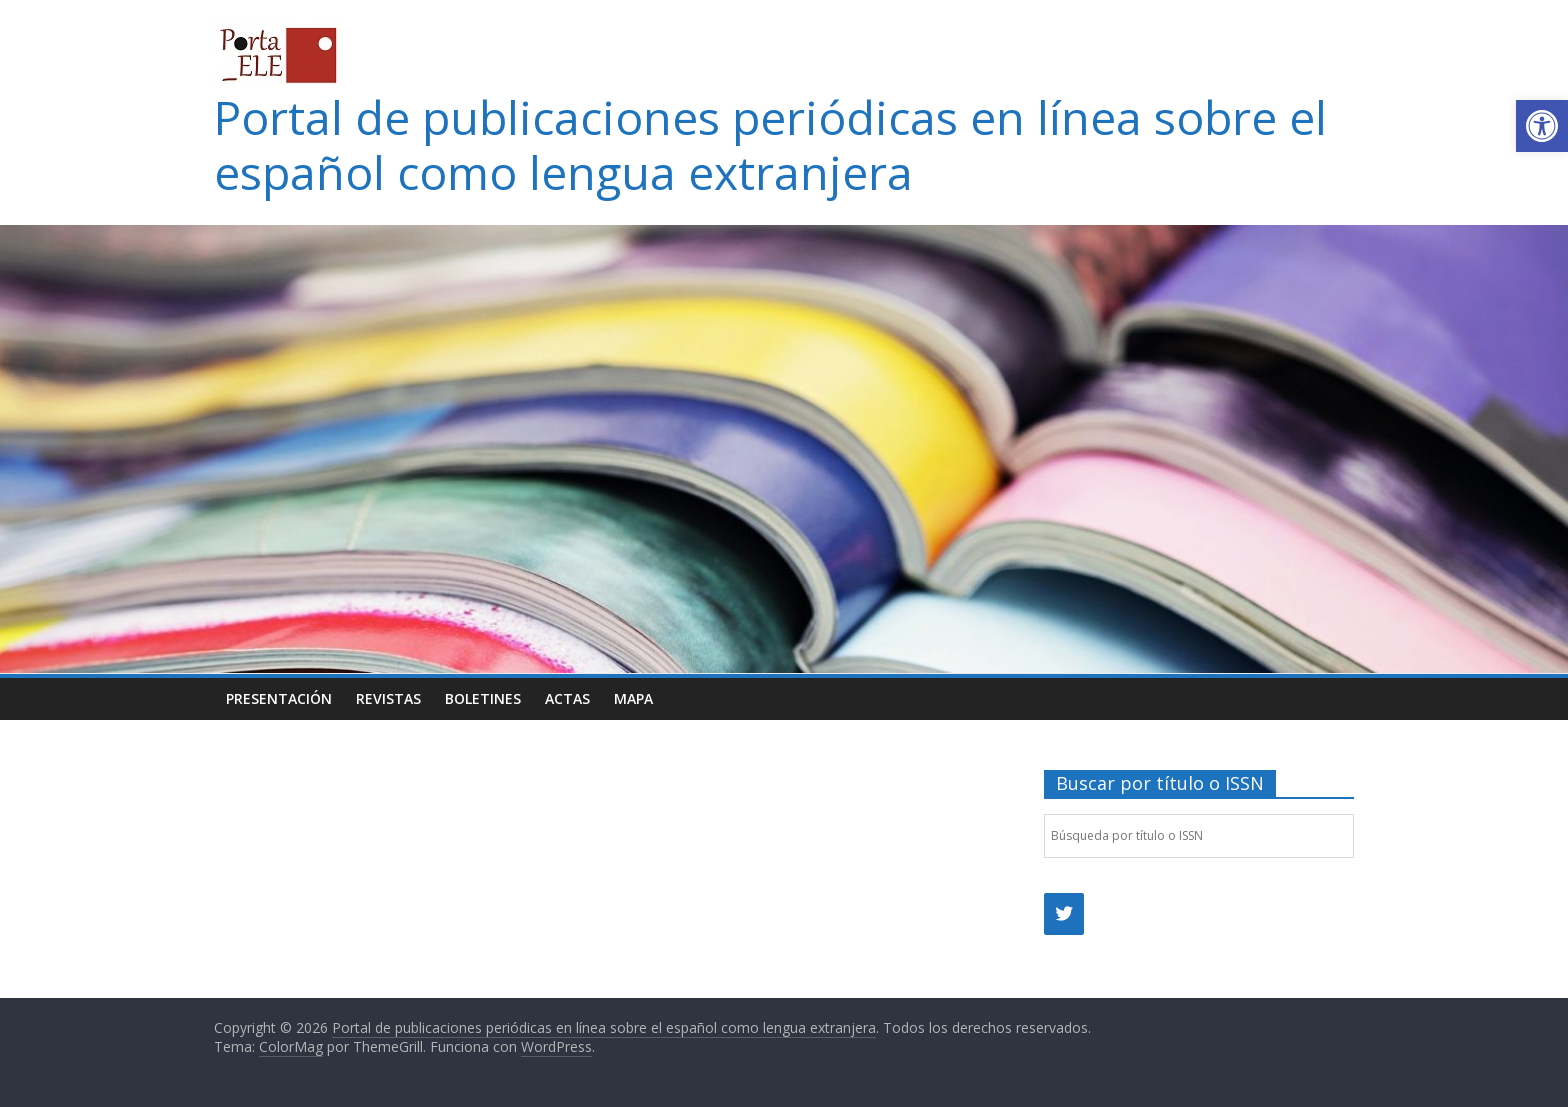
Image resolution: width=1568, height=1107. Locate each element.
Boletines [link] (483, 698)
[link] (1542, 126)
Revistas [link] (388, 698)
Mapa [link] (633, 698)
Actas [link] (567, 698)
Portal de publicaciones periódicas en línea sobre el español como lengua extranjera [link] (770, 144)
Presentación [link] (279, 698)
